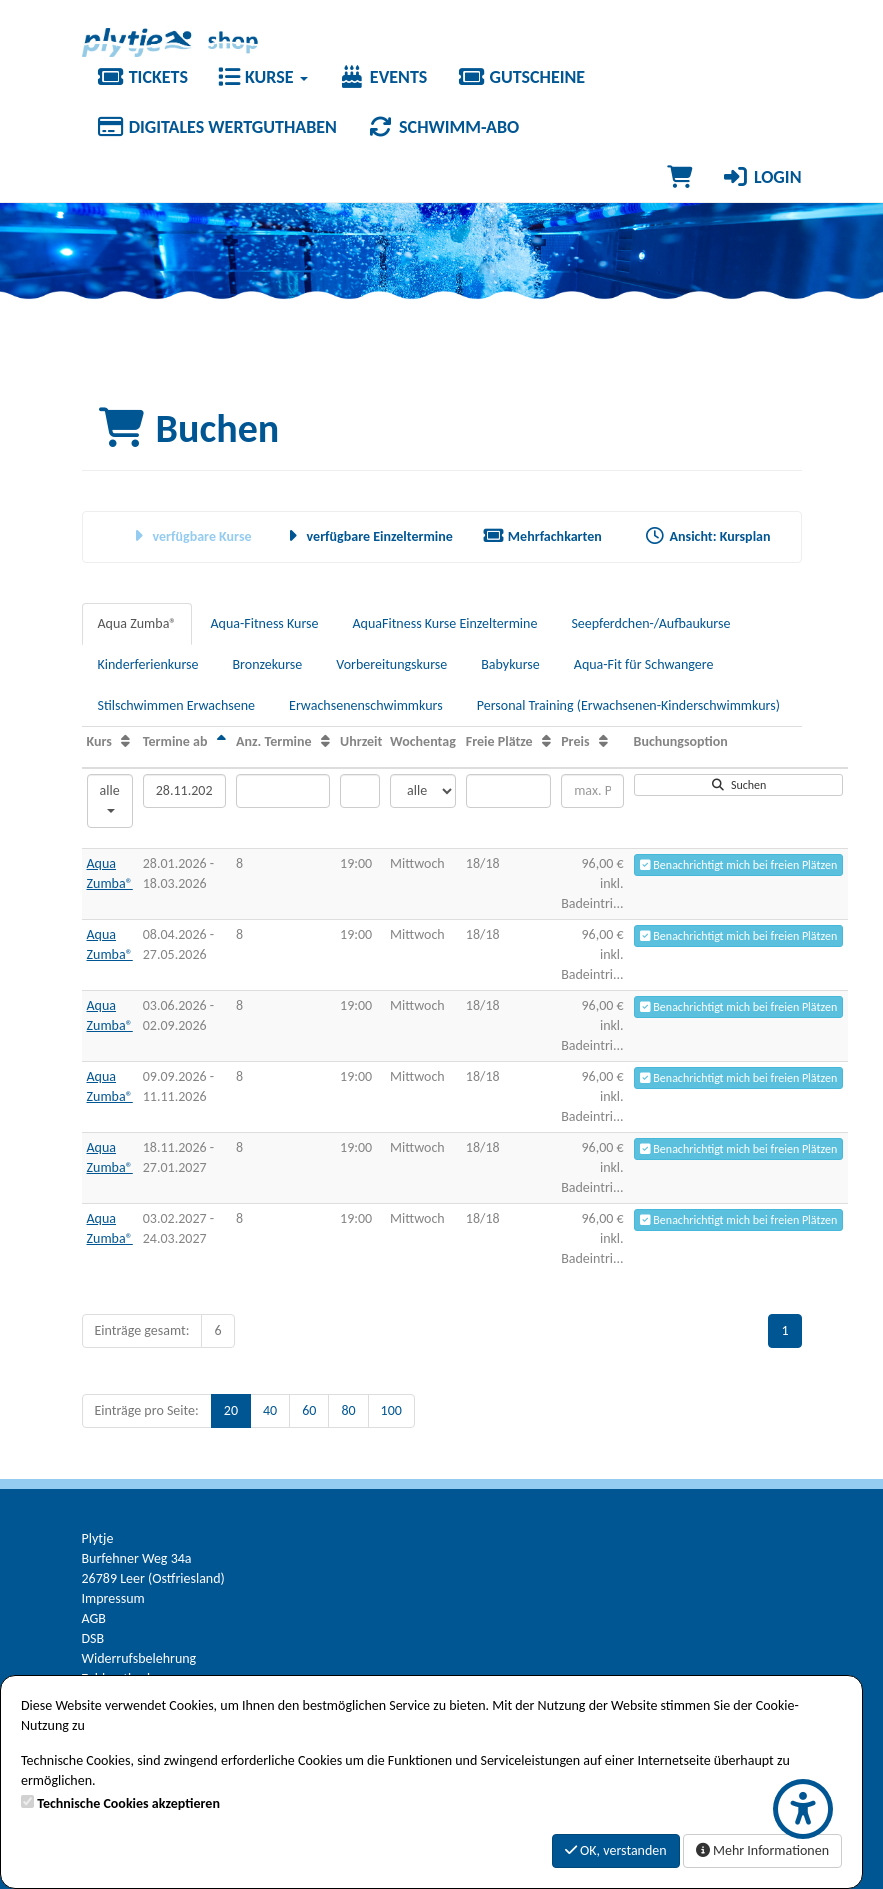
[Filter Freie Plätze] (508, 791)
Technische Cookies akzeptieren (128, 1803)
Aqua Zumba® (137, 623)
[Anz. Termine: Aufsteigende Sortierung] (325, 741)
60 (309, 1410)
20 (231, 1410)
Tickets (142, 77)
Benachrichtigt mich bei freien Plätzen (739, 865)
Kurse (263, 77)
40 (270, 1410)
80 (348, 1410)
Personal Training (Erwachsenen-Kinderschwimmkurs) (628, 705)
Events (383, 77)
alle (110, 798)
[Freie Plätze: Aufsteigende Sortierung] (546, 741)
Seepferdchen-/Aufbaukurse (650, 623)
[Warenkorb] (679, 177)
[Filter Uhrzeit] (360, 791)
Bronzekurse (267, 664)
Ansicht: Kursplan (708, 536)
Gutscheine (521, 77)
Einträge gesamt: (142, 1330)
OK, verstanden (616, 1850)
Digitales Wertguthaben (217, 127)
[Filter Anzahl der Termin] (283, 791)
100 (391, 1410)
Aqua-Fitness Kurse (264, 623)
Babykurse (510, 664)
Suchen (738, 785)
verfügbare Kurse (190, 536)
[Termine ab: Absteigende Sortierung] (221, 741)
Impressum (113, 1598)
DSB (93, 1638)
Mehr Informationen (762, 1850)
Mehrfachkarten (542, 536)
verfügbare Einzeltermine (367, 536)
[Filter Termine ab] (184, 791)
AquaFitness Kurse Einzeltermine (445, 623)
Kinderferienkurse (148, 664)
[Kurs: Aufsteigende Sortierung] (125, 741)
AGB (94, 1618)
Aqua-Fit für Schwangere (644, 664)
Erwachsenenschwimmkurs (366, 705)
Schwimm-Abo (443, 127)
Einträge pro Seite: (147, 1410)
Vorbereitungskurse (391, 664)
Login (762, 177)
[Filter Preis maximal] (592, 791)
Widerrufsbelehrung (139, 1658)
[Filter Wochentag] (423, 791)
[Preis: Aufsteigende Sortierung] (603, 741)
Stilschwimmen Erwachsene (177, 705)
